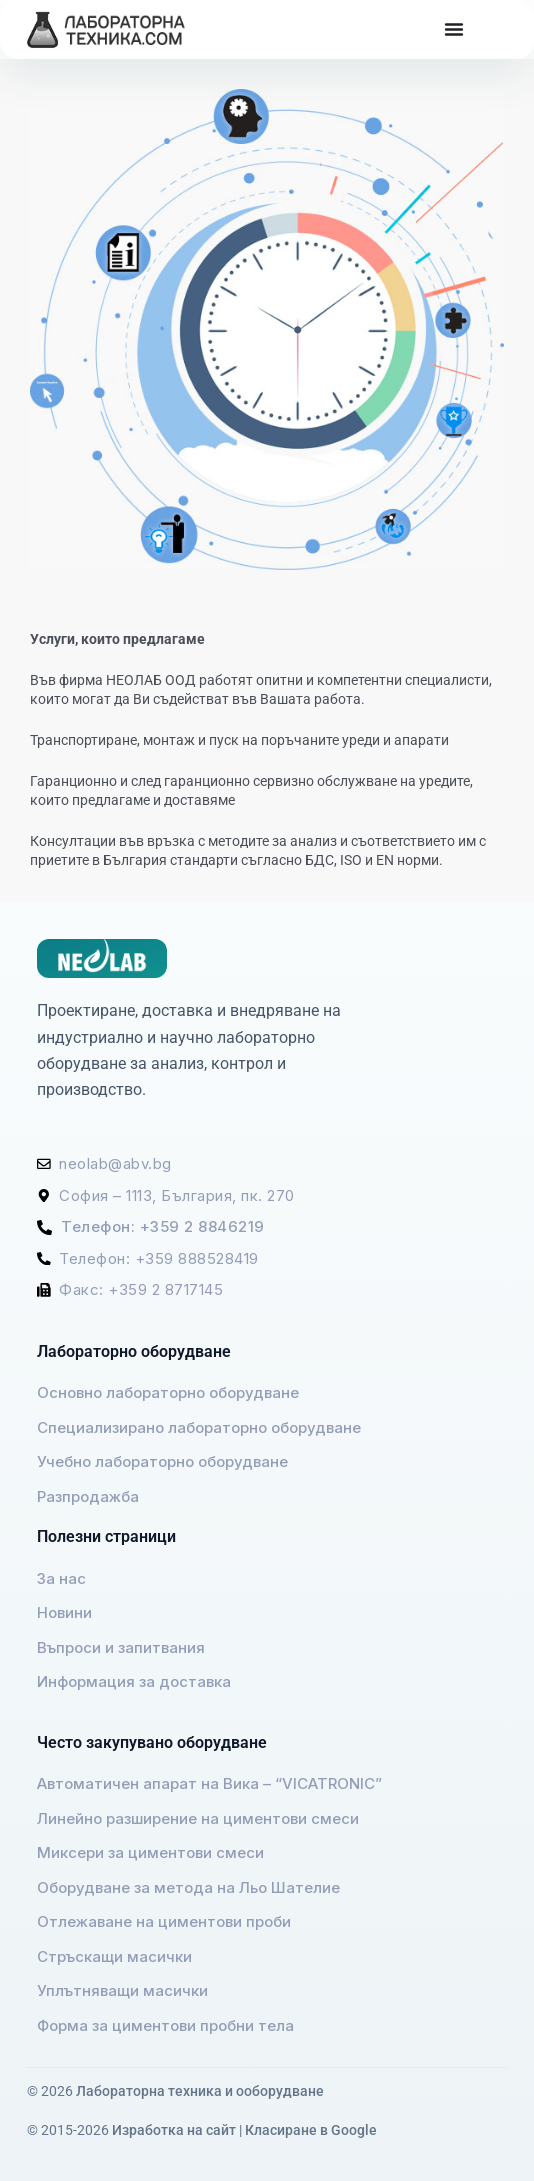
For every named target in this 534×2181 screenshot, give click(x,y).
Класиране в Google (311, 2130)
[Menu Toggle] (454, 29)
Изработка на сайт (174, 2130)
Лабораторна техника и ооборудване (200, 2091)
